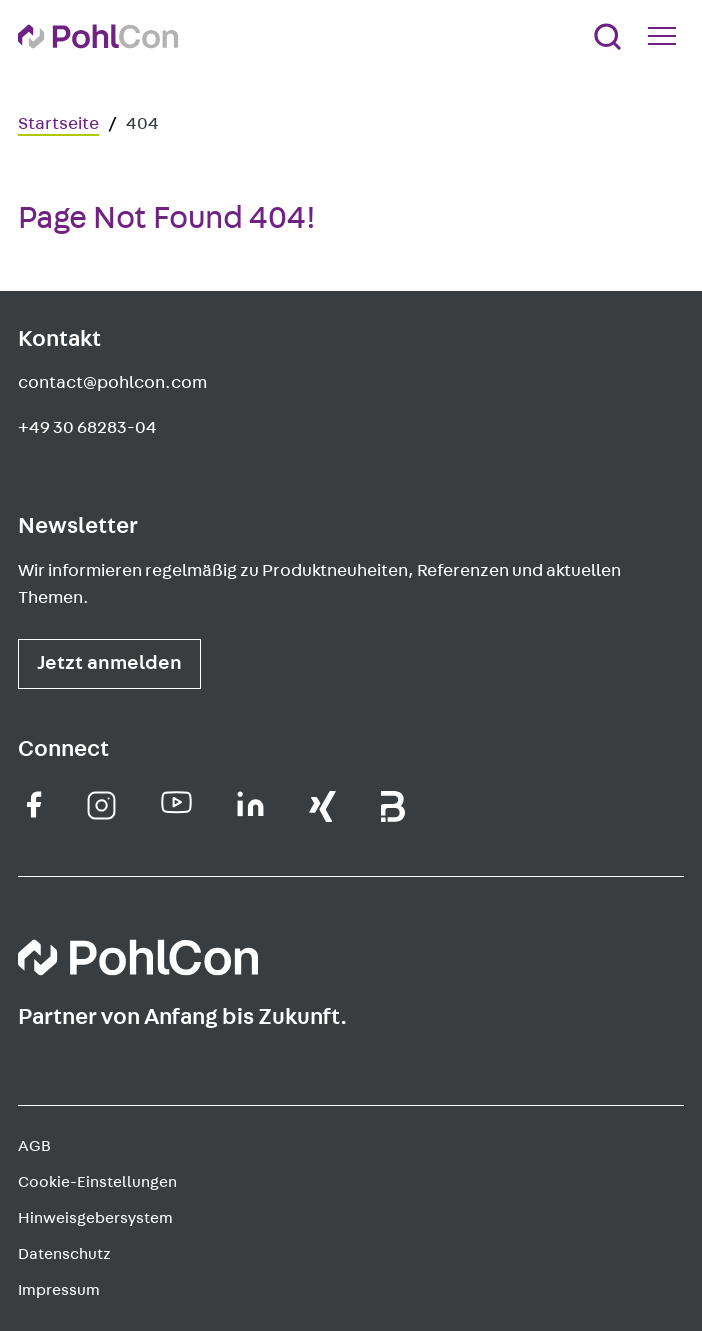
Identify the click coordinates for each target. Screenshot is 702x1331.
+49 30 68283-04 (87, 428)
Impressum (59, 1290)
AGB (34, 1146)
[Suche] (607, 36)
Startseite (58, 124)
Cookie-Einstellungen (97, 1182)
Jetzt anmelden (109, 663)
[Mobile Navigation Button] (666, 36)
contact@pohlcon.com (112, 383)
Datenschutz (64, 1254)
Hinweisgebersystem (95, 1218)
